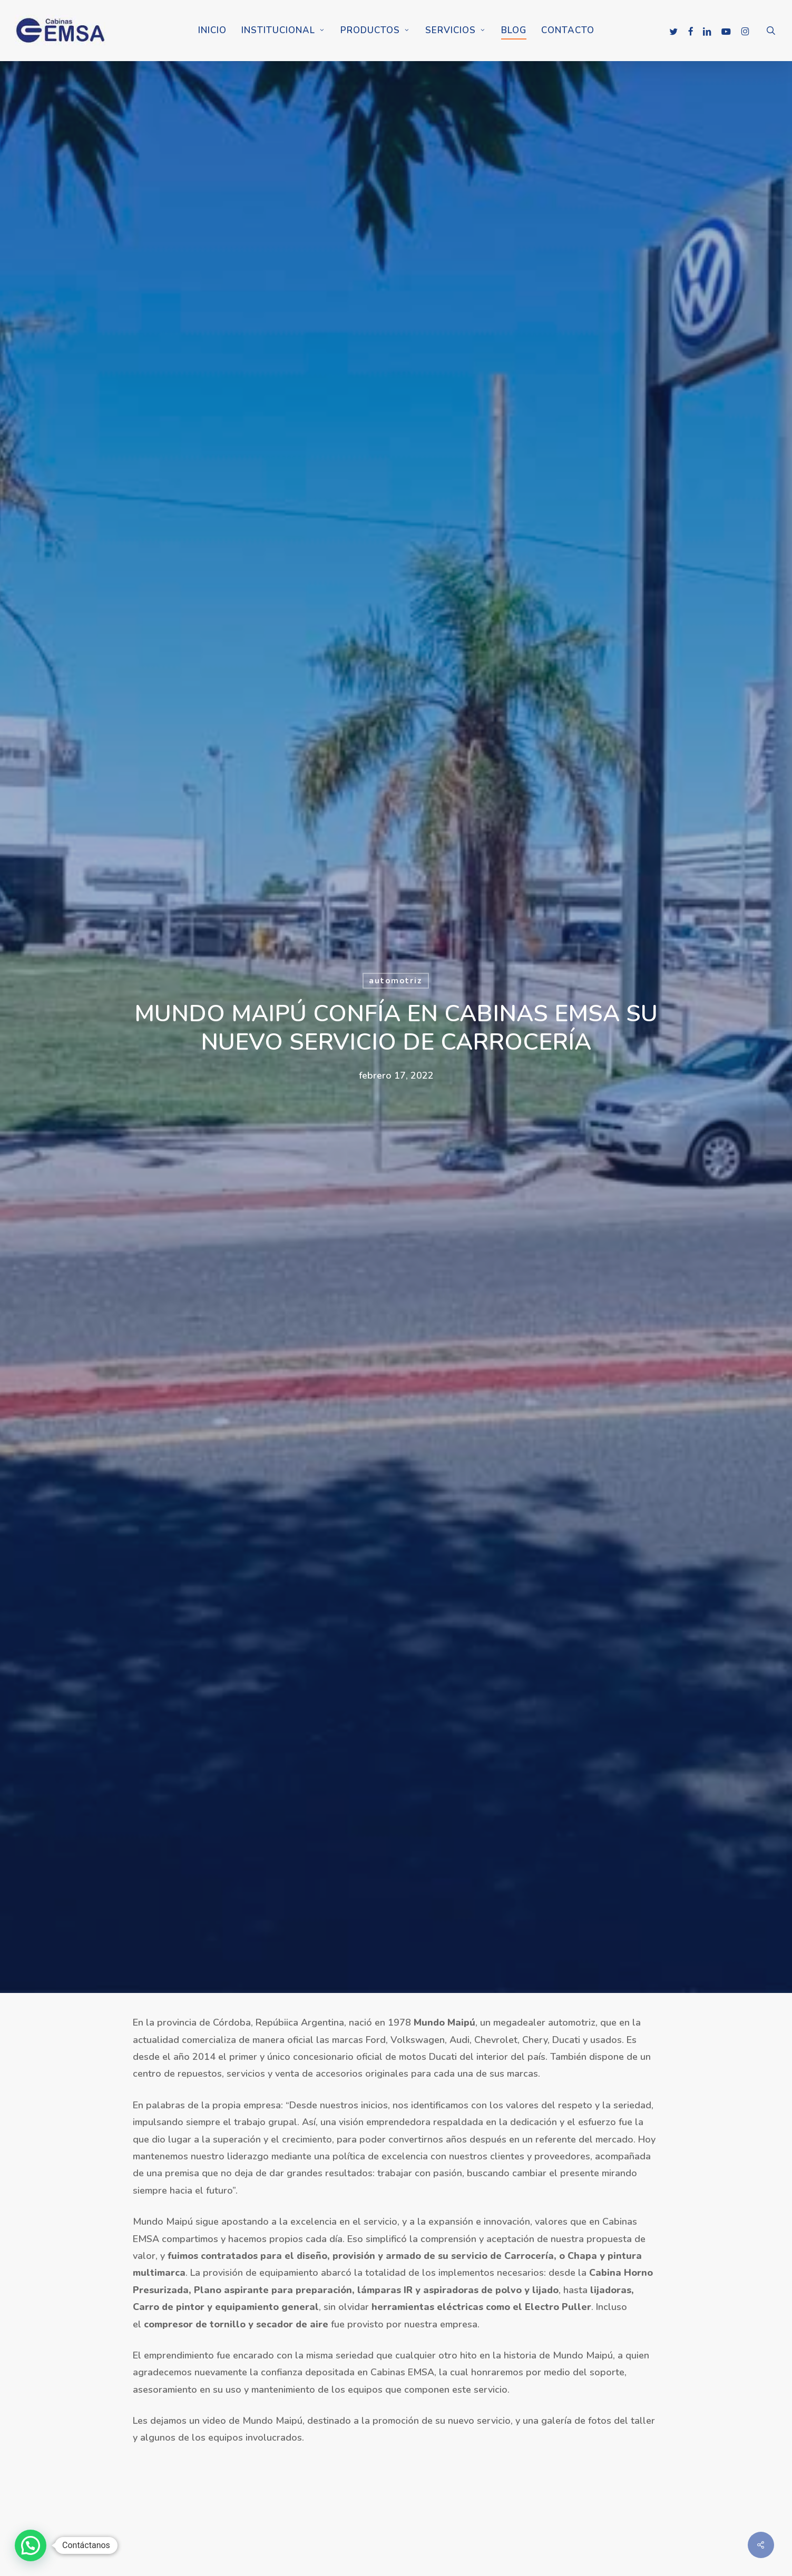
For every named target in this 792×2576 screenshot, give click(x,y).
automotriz (396, 980)
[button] (30, 2545)
